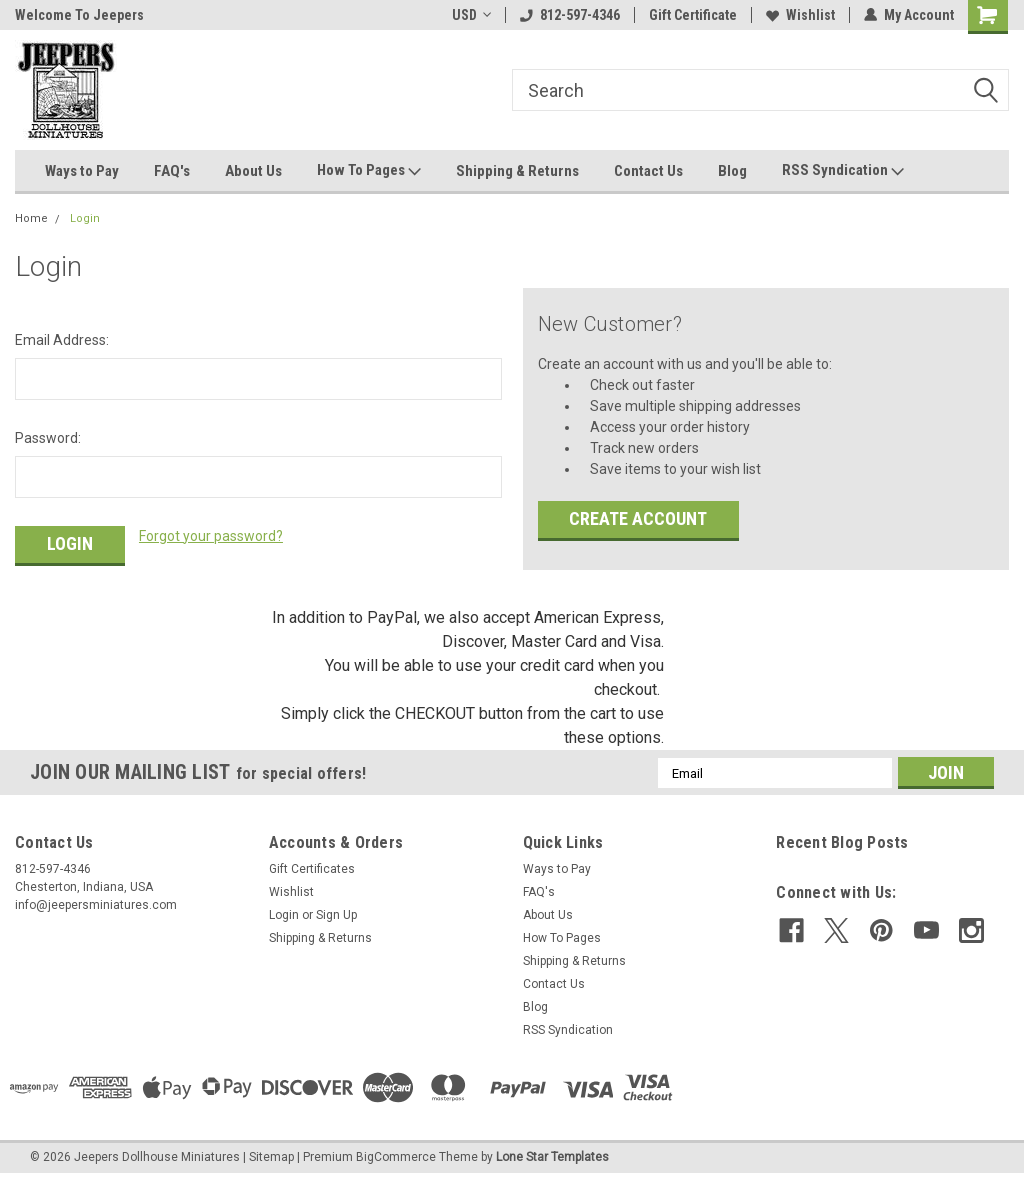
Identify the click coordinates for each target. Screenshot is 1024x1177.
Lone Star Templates (552, 1157)
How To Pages (369, 171)
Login (85, 218)
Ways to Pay (82, 171)
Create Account (638, 518)
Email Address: (62, 340)
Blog (732, 171)
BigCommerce (396, 1157)
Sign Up (336, 915)
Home (31, 218)
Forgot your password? (211, 536)
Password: (48, 438)
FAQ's (172, 171)
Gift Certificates (312, 869)
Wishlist (800, 15)
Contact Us (648, 171)
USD (471, 15)
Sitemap (271, 1157)
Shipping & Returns (517, 171)
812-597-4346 (570, 15)
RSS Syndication (843, 171)
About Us (253, 171)
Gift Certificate (693, 15)
